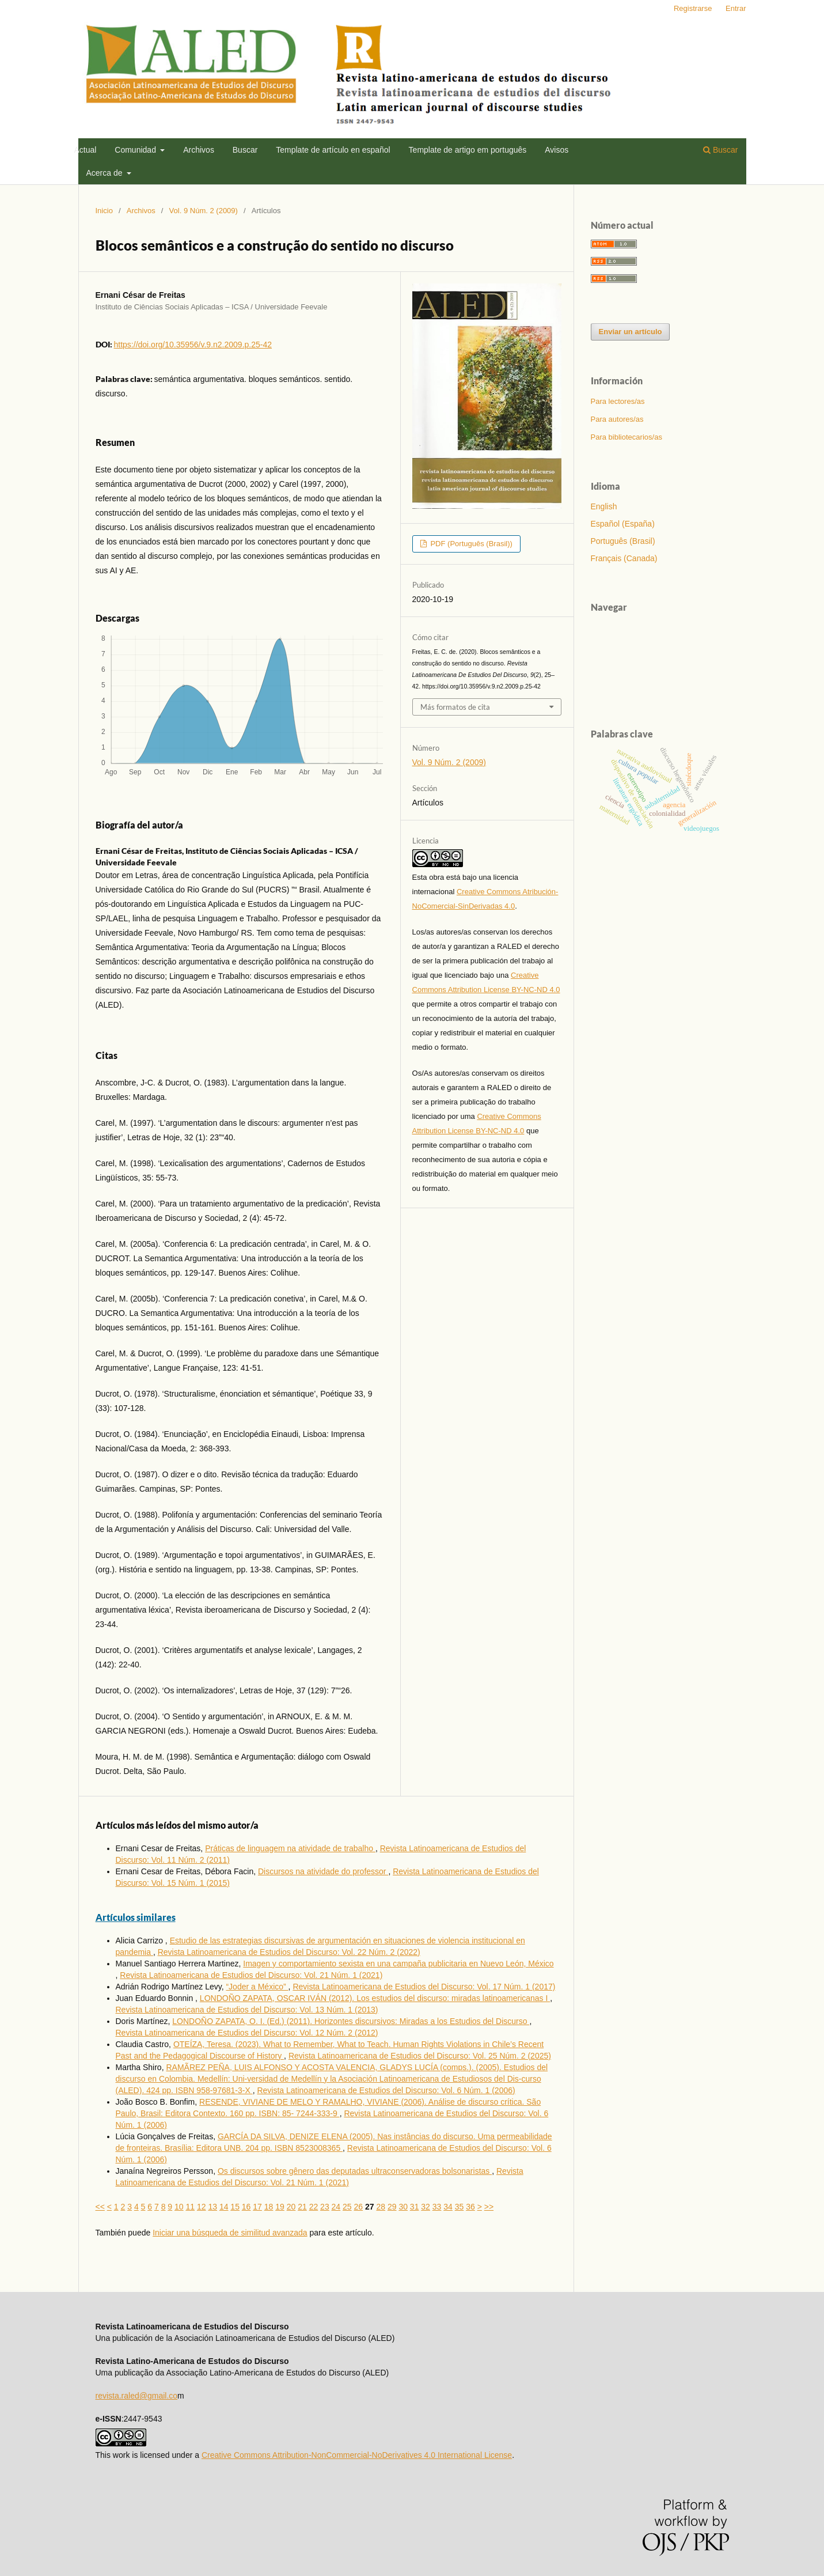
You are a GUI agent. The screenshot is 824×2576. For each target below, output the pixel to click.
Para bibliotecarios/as (626, 437)
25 (347, 2206)
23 (324, 2206)
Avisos (556, 149)
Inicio (104, 210)
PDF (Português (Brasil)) (470, 543)
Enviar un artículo (630, 331)
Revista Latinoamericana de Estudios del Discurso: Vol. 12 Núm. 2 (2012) (247, 2032)
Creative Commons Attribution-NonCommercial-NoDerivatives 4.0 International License (357, 2455)
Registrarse (693, 8)
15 (235, 2206)
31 (414, 2206)
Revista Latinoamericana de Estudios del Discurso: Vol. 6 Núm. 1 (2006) (386, 2090)
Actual (85, 149)
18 (269, 2206)
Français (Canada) (624, 558)
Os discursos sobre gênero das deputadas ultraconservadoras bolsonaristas (355, 2171)
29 (392, 2206)
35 (459, 2206)
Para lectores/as (618, 401)
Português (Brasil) (623, 541)
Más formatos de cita (455, 707)
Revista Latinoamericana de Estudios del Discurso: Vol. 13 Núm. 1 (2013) (247, 2009)
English (604, 506)
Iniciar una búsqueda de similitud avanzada (230, 2232)
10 (179, 2206)
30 (403, 2206)
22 (313, 2206)
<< (100, 2206)
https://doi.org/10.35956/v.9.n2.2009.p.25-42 (193, 344)
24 (336, 2206)
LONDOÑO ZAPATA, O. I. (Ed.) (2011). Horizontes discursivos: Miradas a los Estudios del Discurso (350, 2021)
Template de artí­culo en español (333, 149)
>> (488, 2206)
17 (257, 2206)
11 (190, 2206)
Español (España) (623, 523)
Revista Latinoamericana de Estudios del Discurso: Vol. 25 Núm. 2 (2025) (419, 2055)
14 (224, 2206)
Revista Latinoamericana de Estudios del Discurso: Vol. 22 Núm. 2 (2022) (289, 1952)
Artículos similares (136, 1917)
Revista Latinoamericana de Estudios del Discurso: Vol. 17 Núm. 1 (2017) (424, 1986)
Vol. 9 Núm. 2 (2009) (203, 210)
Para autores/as (617, 419)
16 (246, 2206)
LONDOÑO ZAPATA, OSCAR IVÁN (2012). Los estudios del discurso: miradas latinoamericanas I (375, 1998)
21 (302, 2206)
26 (358, 2206)
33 (437, 2206)
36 (470, 2206)
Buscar (245, 149)
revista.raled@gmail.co (137, 2395)
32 (425, 2206)
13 (212, 2206)
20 (291, 2206)
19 (279, 2206)
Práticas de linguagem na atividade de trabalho (290, 1848)
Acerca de (105, 172)
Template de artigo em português (468, 149)
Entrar (736, 8)
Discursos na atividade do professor (323, 1871)
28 (380, 2206)
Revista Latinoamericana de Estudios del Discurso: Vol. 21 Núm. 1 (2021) (251, 1975)
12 (201, 2206)
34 (448, 2206)
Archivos (198, 149)
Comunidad (136, 149)
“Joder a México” (257, 1986)
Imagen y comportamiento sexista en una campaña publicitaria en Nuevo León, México (398, 1963)
